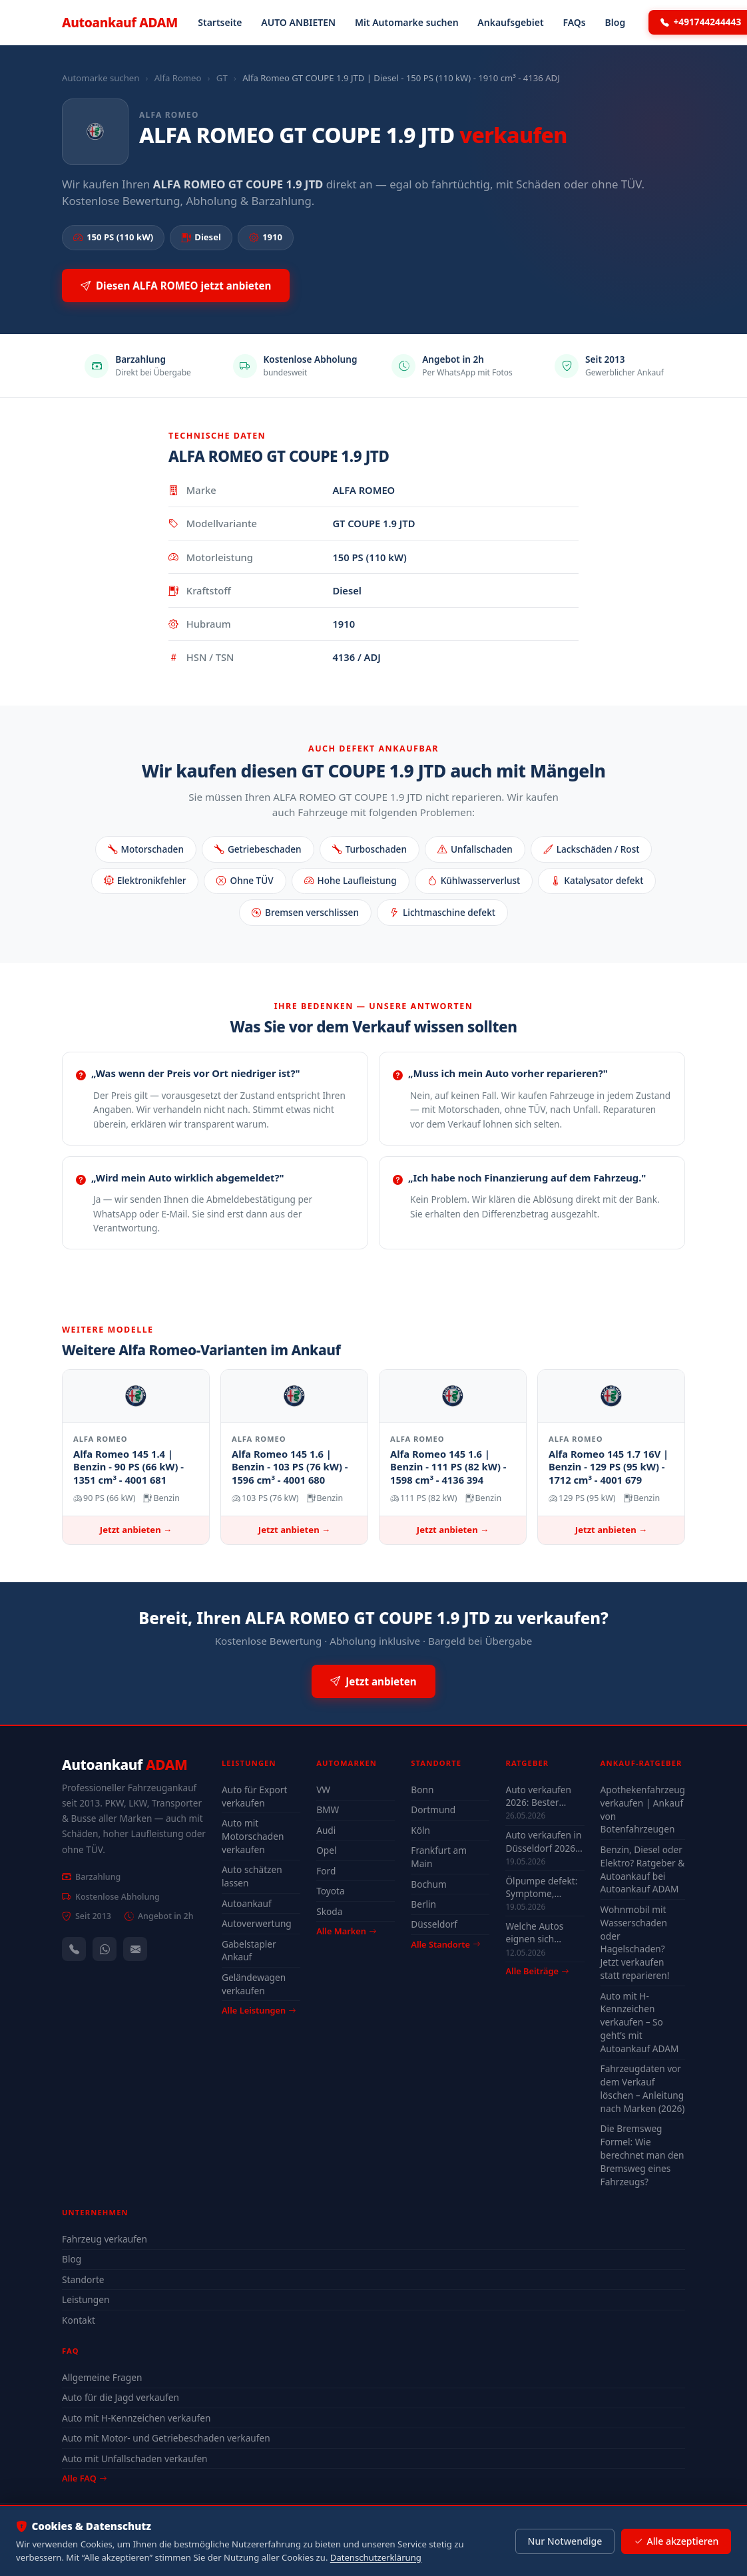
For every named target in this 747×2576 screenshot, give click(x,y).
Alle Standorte (445, 1944)
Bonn (422, 1789)
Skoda (329, 1911)
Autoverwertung (257, 1923)
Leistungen (85, 2299)
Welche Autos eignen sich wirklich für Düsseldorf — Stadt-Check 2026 (542, 1932)
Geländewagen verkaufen (254, 1984)
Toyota (330, 1890)
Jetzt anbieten (373, 1681)
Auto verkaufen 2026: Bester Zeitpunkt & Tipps (543, 1796)
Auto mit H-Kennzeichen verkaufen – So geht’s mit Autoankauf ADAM (640, 2022)
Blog (615, 22)
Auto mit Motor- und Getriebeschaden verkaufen (166, 2438)
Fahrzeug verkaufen (104, 2239)
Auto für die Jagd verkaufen (120, 2397)
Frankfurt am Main (439, 1857)
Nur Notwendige (564, 2541)
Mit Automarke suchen (407, 22)
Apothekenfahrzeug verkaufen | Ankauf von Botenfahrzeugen (643, 1809)
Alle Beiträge (537, 1971)
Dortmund (433, 1809)
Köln (420, 1830)
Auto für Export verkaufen (254, 1796)
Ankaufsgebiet (510, 22)
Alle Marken (346, 1931)
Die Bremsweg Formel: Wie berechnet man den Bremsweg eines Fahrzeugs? (642, 2154)
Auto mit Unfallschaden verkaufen (135, 2458)
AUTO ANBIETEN (298, 22)
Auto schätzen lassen (252, 1876)
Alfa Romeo (178, 78)
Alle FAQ (84, 2478)
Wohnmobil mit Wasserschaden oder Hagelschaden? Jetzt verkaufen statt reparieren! (635, 1942)
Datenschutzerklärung (375, 2557)
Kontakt (78, 2320)
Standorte (83, 2279)
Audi (326, 1830)
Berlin (423, 1904)
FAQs (574, 22)
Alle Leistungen (259, 2010)
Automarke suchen (100, 78)
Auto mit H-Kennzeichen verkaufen (136, 2418)
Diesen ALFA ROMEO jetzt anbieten (176, 286)
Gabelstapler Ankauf (249, 1951)
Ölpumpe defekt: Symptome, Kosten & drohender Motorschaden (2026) (541, 1887)
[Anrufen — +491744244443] (74, 1949)
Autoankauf (120, 22)
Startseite (220, 22)
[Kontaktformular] (135, 1949)
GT (222, 78)
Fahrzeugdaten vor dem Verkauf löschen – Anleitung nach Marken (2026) (643, 2088)
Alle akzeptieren (676, 2541)
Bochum (428, 1884)
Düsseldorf (434, 1924)
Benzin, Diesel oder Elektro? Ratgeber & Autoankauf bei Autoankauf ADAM (643, 1869)
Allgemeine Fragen (102, 2377)
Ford (326, 1870)
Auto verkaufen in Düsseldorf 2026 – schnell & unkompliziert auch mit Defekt (543, 1841)
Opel (326, 1850)
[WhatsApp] (105, 1949)
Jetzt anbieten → (136, 1530)
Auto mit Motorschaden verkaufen (253, 1836)
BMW (327, 1809)
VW (323, 1789)
